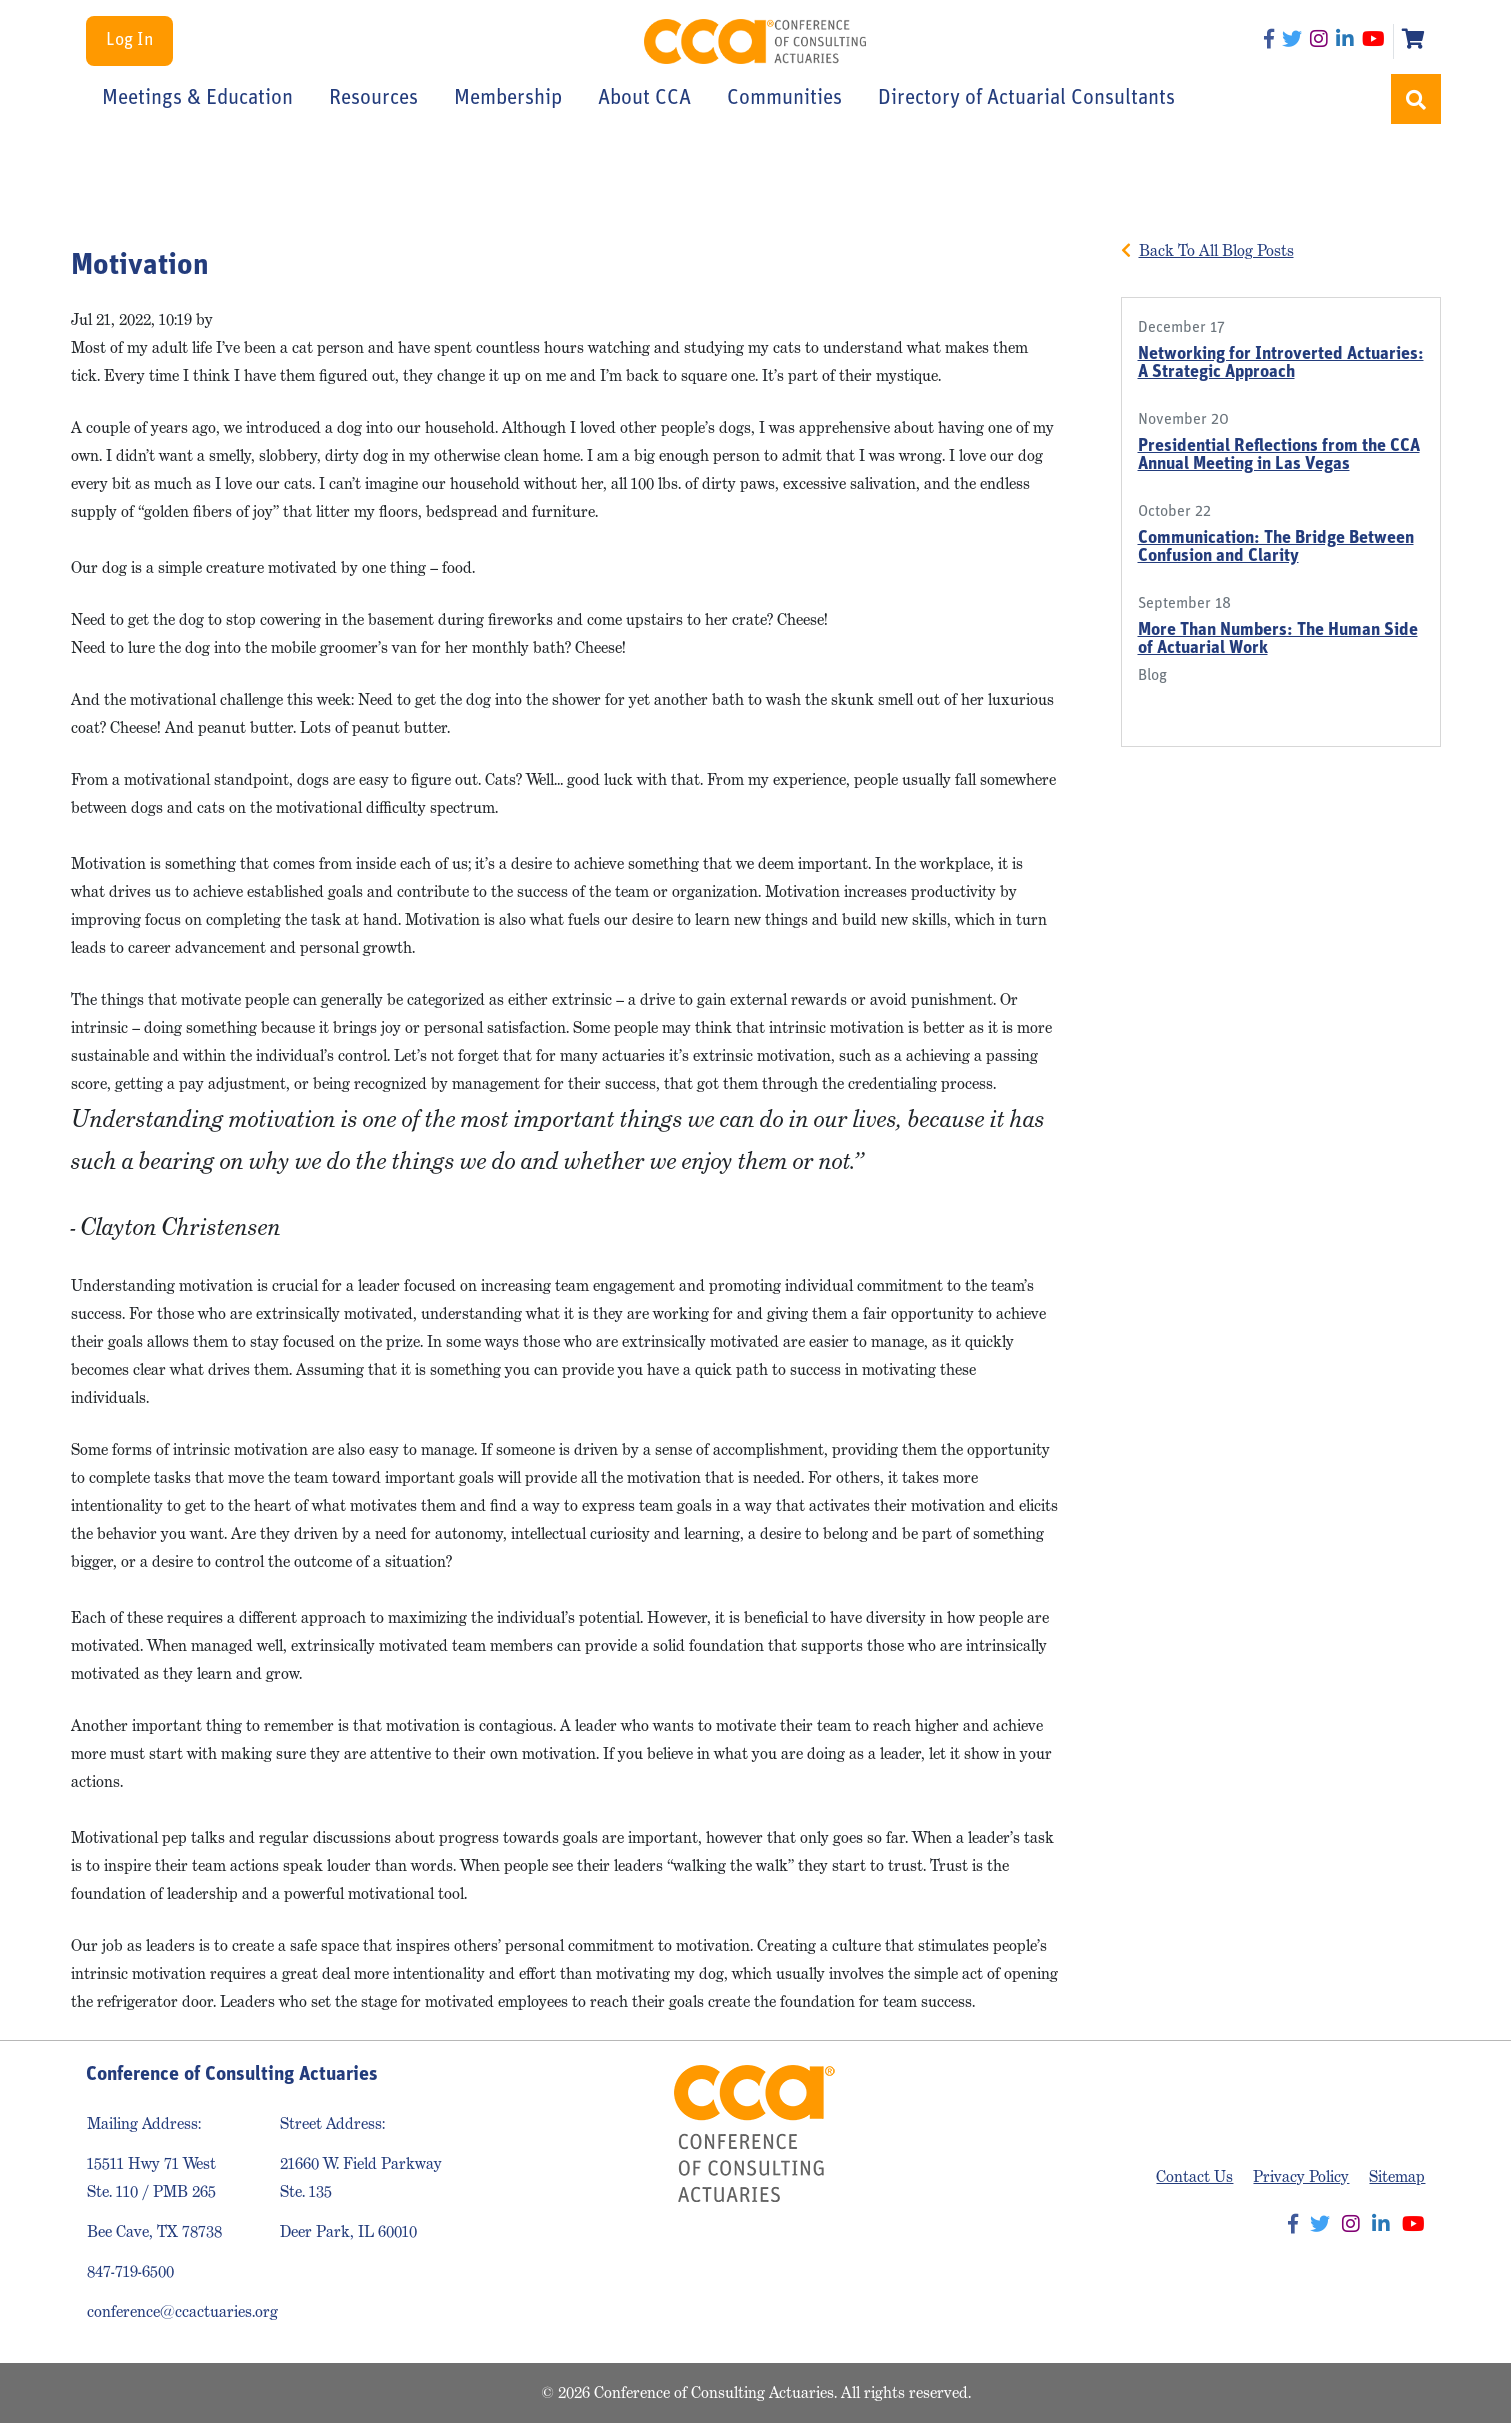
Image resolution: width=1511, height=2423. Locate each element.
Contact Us (1194, 2176)
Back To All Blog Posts (1216, 250)
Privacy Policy (1301, 2176)
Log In (129, 40)
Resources (373, 98)
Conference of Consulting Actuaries (755, 41)
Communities (784, 98)
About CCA (644, 98)
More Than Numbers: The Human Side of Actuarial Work (1278, 639)
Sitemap (1397, 2176)
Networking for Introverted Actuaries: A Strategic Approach (1281, 363)
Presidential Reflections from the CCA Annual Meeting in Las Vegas (1279, 455)
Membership (508, 98)
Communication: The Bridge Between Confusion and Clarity (1276, 547)
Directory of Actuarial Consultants (1026, 98)
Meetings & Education (197, 98)
